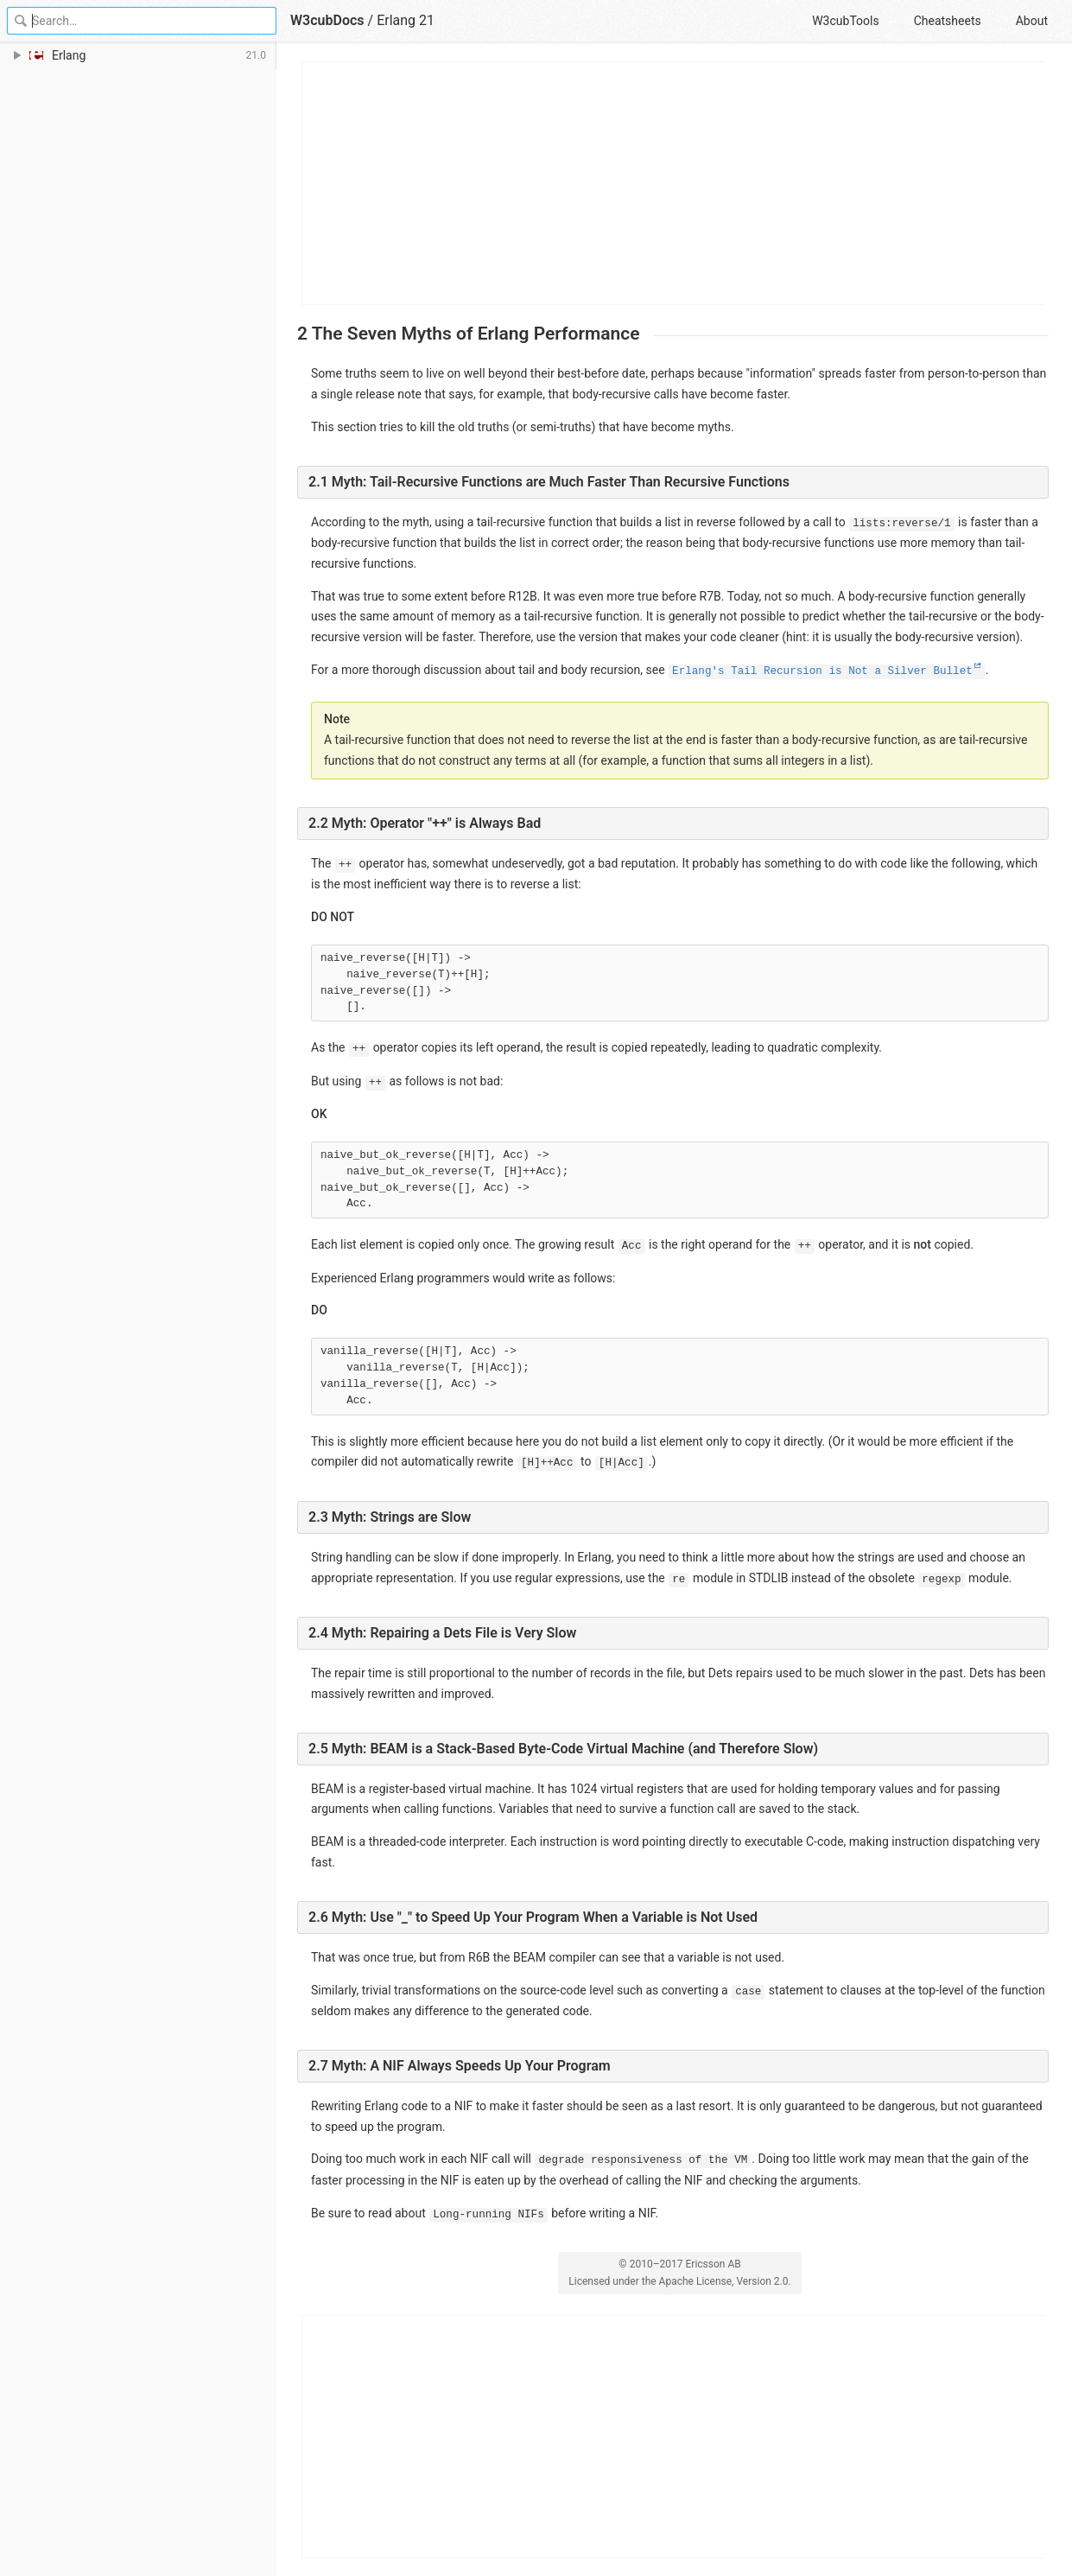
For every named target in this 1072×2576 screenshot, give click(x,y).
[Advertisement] (673, 183)
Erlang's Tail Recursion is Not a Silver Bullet (822, 671)
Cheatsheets (947, 21)
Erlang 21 (406, 20)
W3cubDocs (327, 20)
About (1032, 21)
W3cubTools (845, 21)
